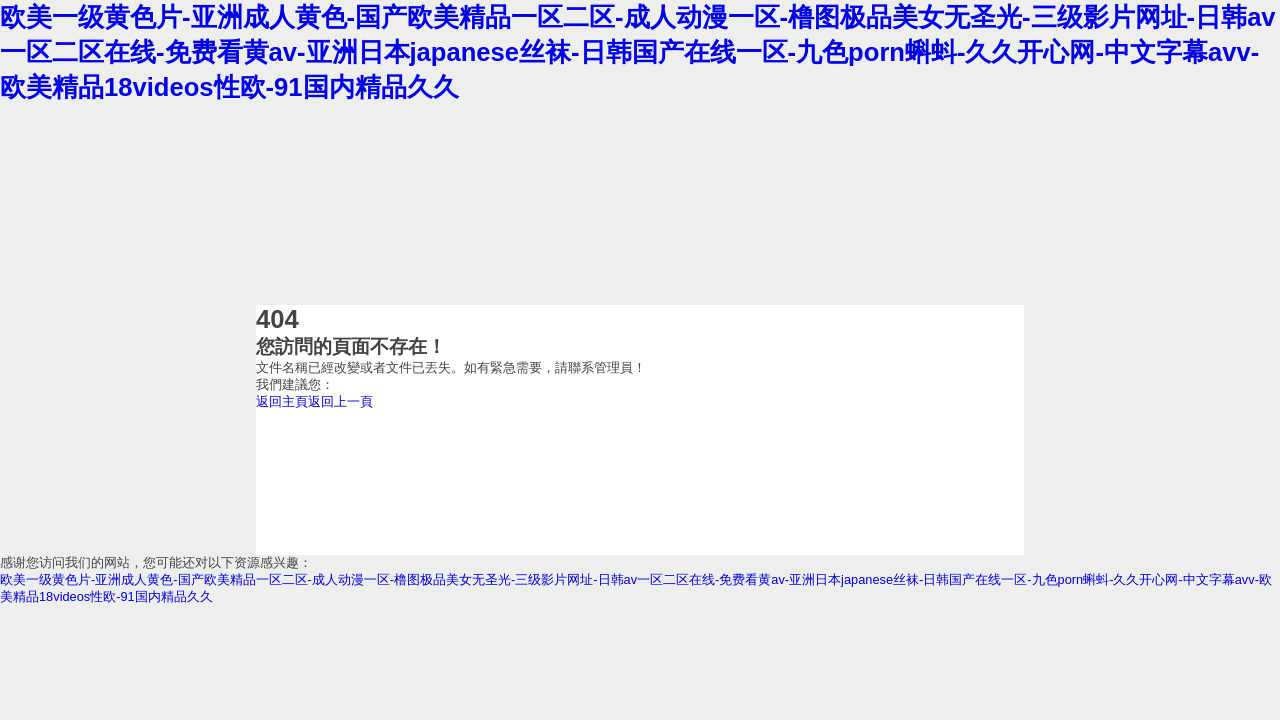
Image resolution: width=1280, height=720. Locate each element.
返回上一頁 (340, 401)
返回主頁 (282, 401)
